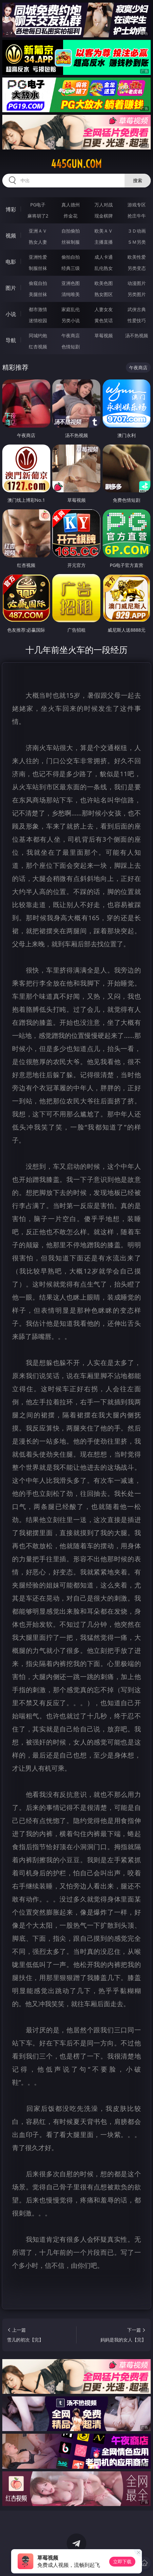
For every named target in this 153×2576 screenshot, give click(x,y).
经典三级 (70, 268)
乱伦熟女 (103, 268)
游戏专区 (137, 205)
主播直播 (103, 242)
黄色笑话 (103, 320)
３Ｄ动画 (137, 231)
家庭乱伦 (70, 309)
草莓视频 (103, 335)
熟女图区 (103, 294)
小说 (11, 314)
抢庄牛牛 (137, 216)
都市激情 (38, 309)
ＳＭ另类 (137, 242)
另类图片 (137, 294)
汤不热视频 (136, 335)
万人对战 (103, 205)
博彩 (11, 209)
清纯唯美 (70, 294)
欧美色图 (103, 283)
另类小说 (70, 320)
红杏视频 (38, 346)
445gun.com (76, 163)
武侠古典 (137, 309)
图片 (11, 287)
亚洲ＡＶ (38, 231)
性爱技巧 (137, 320)
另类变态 (137, 268)
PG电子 (37, 205)
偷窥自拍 (38, 283)
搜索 (137, 180)
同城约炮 (38, 335)
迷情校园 (38, 320)
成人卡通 (103, 257)
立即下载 (122, 2561)
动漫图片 (137, 283)
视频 (11, 235)
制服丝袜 (38, 268)
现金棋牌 (103, 216)
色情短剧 (70, 346)
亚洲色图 (70, 283)
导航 (11, 340)
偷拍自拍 (70, 257)
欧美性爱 (137, 257)
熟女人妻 (38, 242)
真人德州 (70, 205)
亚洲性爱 (38, 257)
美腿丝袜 (38, 294)
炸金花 (70, 216)
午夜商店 (70, 335)
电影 (11, 261)
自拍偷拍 (70, 231)
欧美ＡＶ (103, 231)
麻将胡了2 (37, 216)
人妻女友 (103, 309)
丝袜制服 (70, 242)
